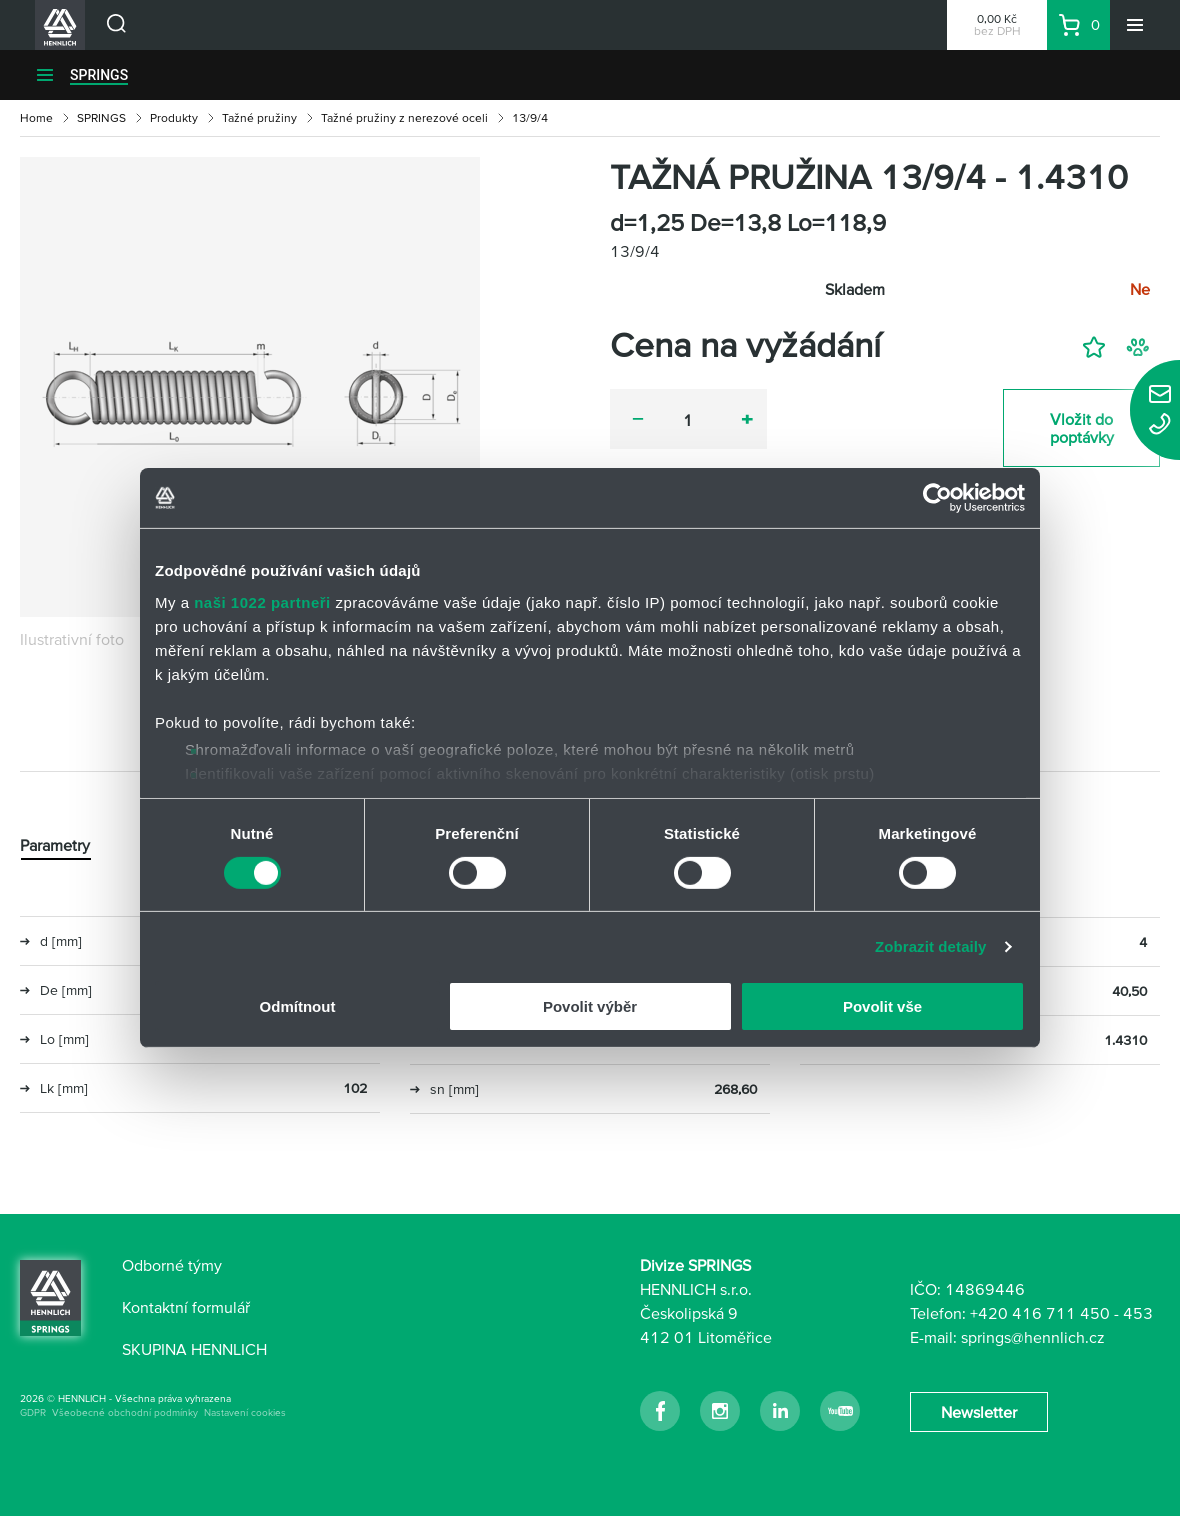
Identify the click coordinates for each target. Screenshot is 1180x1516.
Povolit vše (882, 1006)
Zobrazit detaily (931, 946)
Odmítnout (298, 1006)
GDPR (33, 1412)
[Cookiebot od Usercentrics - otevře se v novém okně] (937, 498)
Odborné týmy (172, 1265)
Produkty (174, 117)
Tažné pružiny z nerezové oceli (404, 117)
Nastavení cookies (245, 1412)
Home (36, 117)
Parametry (55, 845)
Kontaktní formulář (186, 1307)
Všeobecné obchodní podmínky (125, 1412)
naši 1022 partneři (262, 601)
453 (1138, 1313)
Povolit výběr (590, 1006)
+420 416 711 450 (1040, 1313)
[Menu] (1135, 25)
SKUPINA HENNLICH (194, 1349)
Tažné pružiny (259, 117)
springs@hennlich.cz (1033, 1337)
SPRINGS (99, 75)
